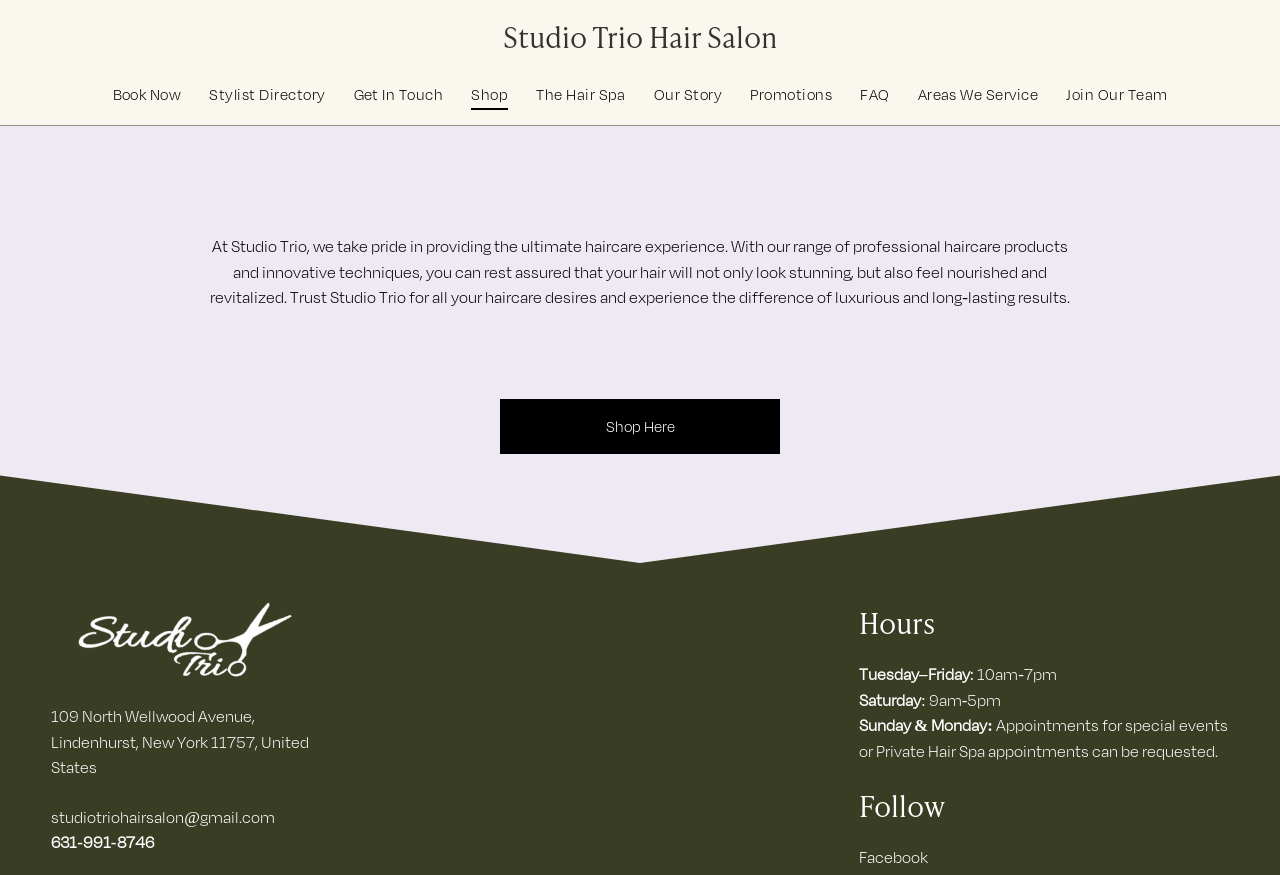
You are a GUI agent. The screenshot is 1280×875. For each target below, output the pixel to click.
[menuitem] (147, 94)
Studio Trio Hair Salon (640, 35)
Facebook (893, 857)
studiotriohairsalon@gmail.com (163, 817)
